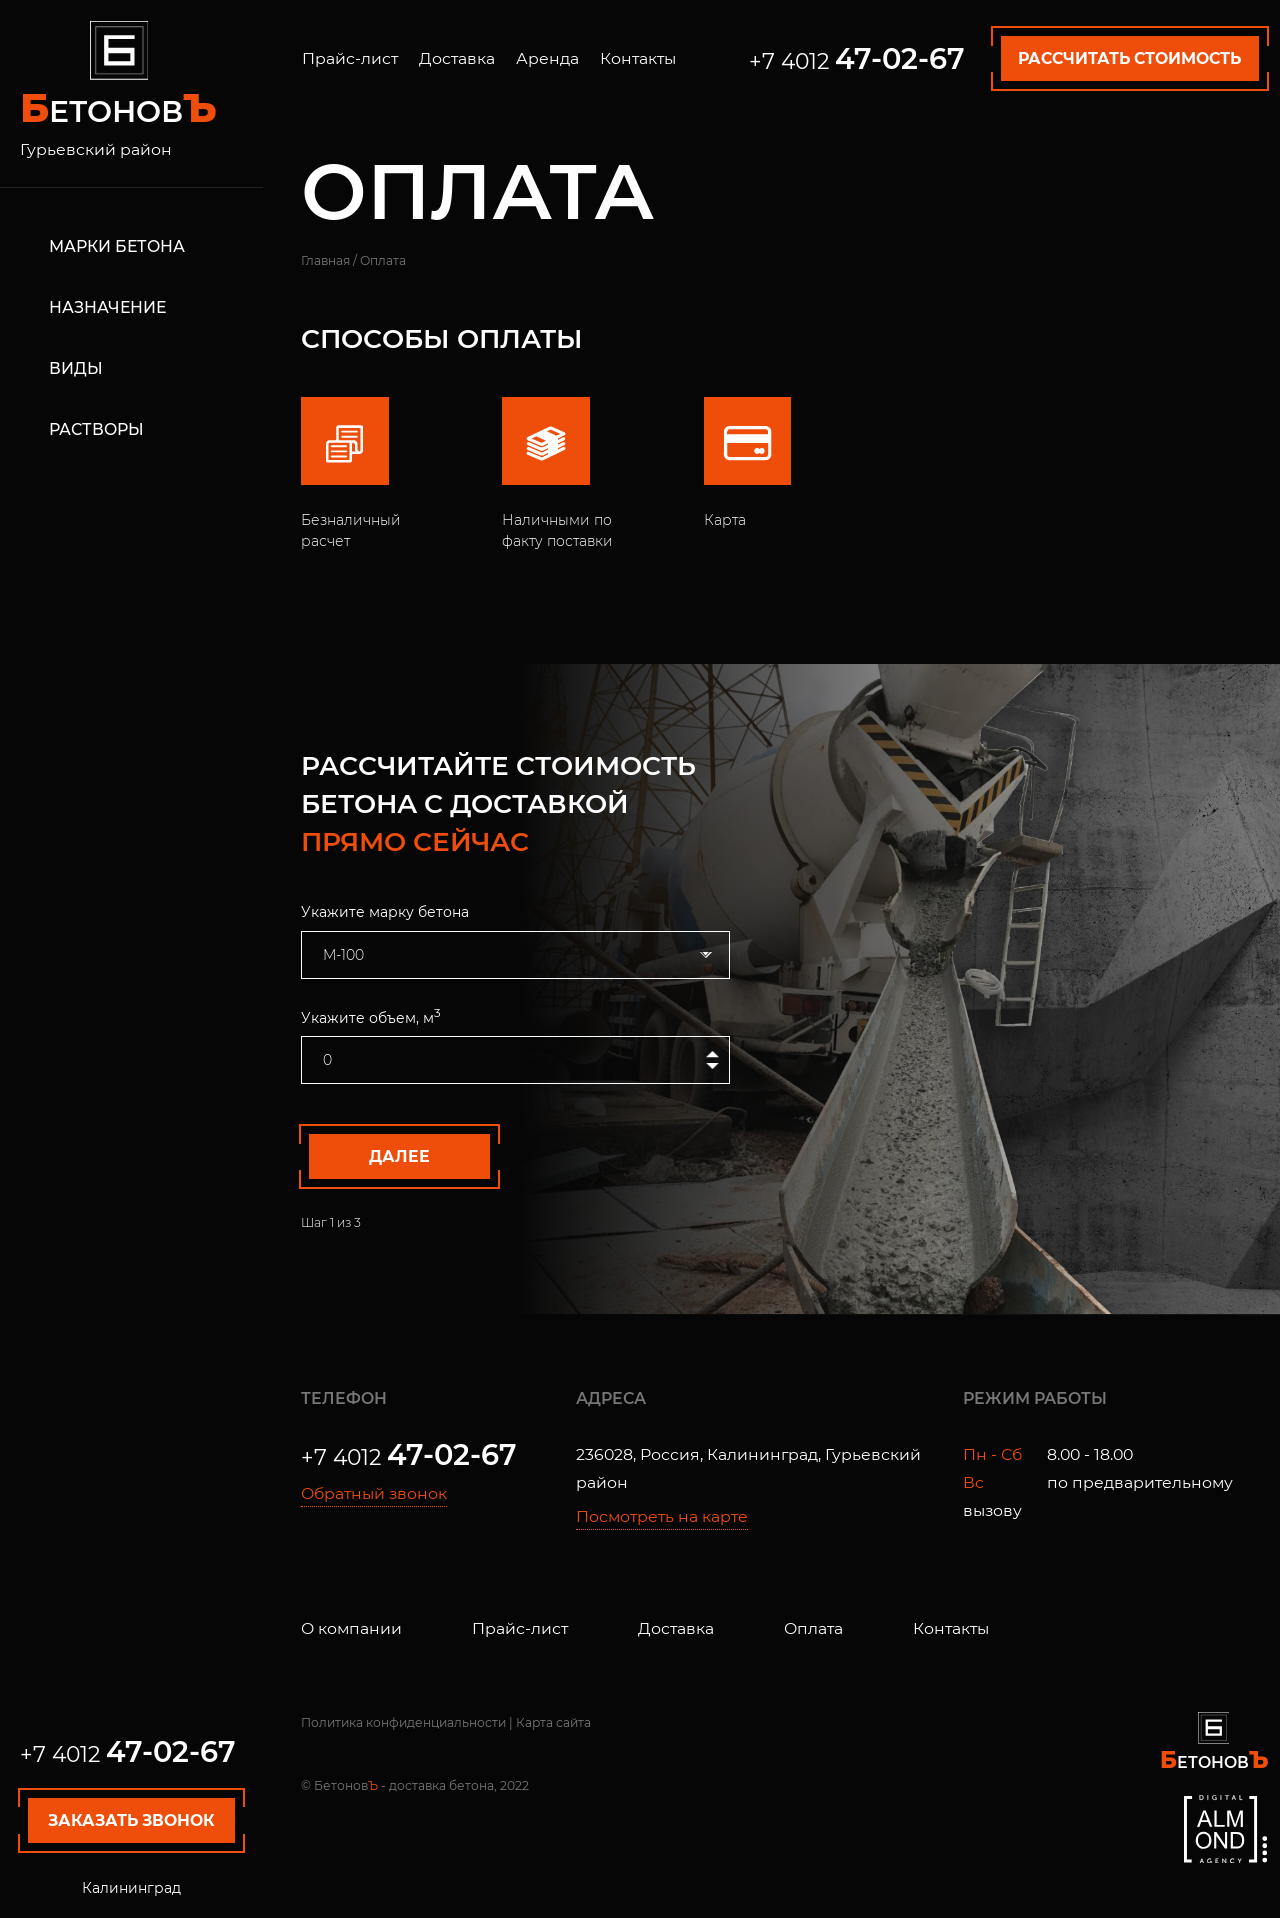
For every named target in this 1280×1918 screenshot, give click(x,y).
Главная (325, 260)
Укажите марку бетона (385, 912)
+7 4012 (128, 1754)
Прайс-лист (350, 58)
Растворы (96, 428)
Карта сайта (553, 1722)
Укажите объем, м (371, 1016)
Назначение (107, 307)
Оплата (813, 1628)
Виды (76, 367)
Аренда (547, 58)
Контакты (638, 58)
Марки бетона (117, 246)
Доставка (457, 58)
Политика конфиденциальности (403, 1722)
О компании (351, 1628)
